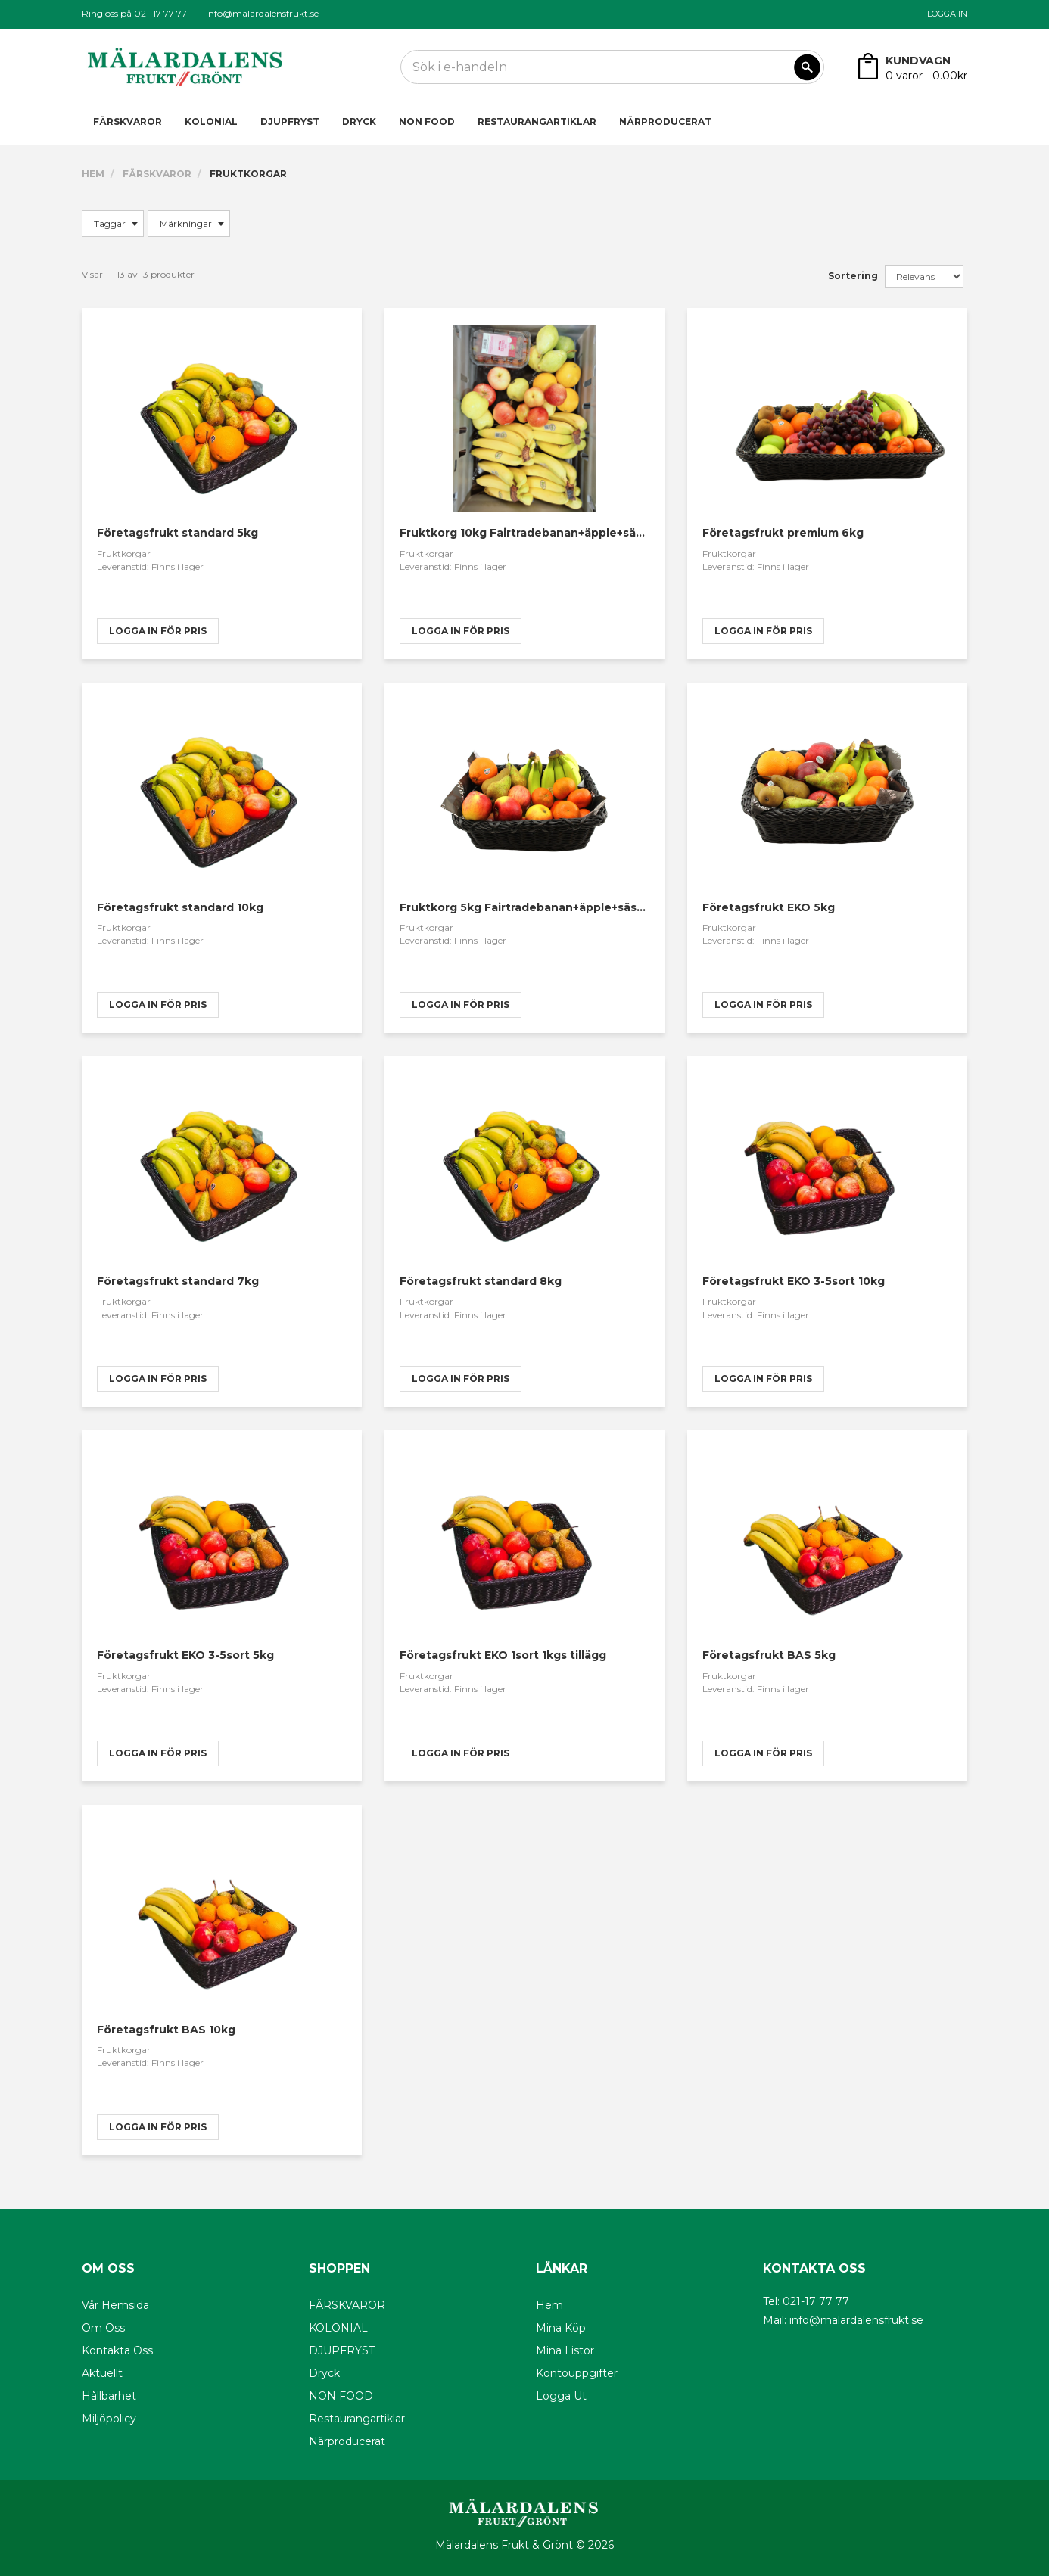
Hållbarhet (109, 2396)
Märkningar (192, 223)
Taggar (116, 223)
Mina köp (561, 2328)
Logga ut (561, 2396)
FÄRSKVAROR (127, 121)
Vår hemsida (115, 2305)
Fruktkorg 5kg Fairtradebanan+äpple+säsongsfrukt (547, 907)
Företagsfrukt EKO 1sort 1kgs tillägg (503, 1655)
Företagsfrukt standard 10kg (180, 907)
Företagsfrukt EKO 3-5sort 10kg (793, 1281)
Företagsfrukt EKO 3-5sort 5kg (185, 1655)
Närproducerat (665, 121)
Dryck (359, 121)
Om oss (103, 2328)
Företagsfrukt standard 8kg (481, 1281)
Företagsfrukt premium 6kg (783, 533)
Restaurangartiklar (537, 121)
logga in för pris (158, 630)
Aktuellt (102, 2373)
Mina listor (565, 2350)
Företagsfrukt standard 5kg (177, 533)
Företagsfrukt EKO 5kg (768, 907)
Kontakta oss (117, 2350)
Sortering (853, 276)
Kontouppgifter (577, 2373)
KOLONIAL (211, 121)
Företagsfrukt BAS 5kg (769, 1655)
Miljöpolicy (109, 2418)
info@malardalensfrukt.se (262, 13)
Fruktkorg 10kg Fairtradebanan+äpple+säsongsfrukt (550, 533)
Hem (93, 173)
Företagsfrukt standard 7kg (178, 1281)
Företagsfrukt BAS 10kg (166, 2029)
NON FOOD (427, 121)
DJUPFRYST (289, 121)
